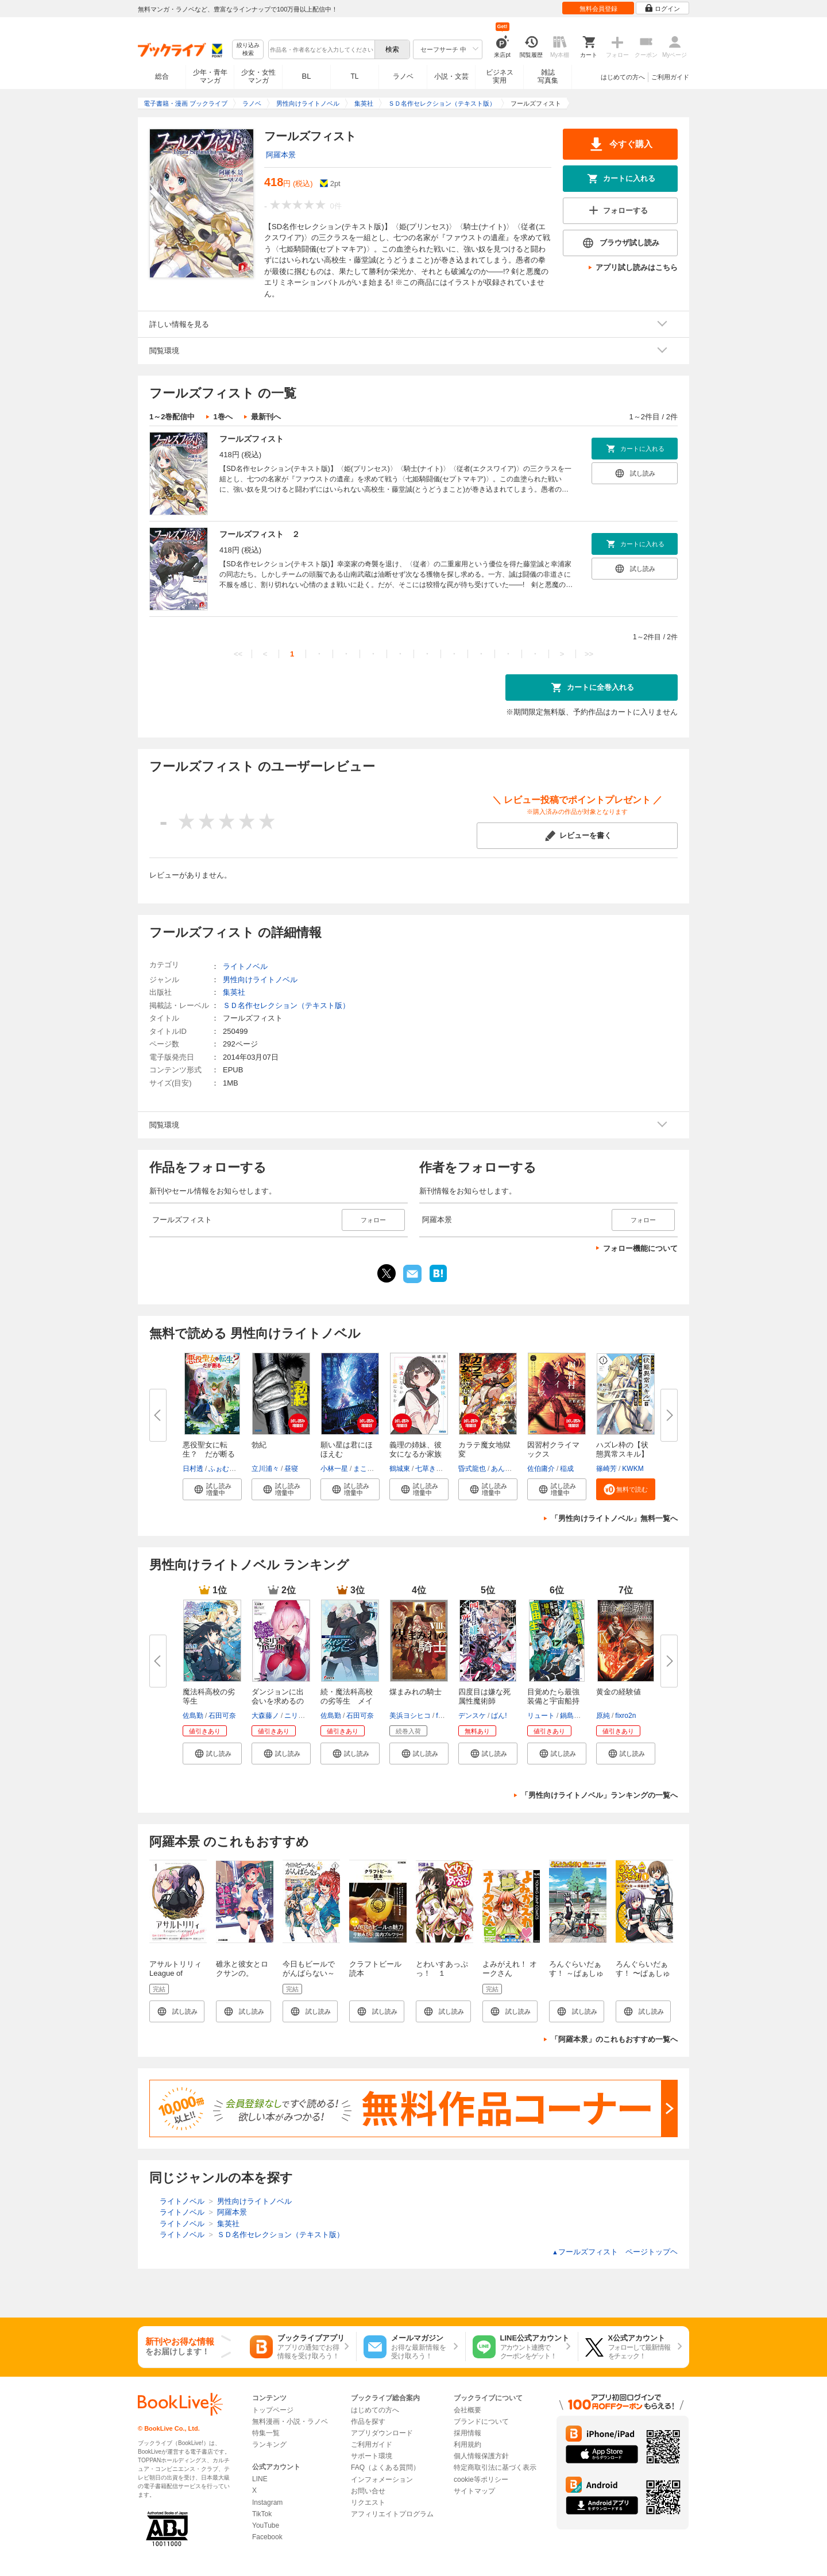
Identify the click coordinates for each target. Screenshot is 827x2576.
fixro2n (625, 1716)
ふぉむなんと (229, 1469)
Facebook (267, 2537)
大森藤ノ (265, 1716)
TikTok (262, 2514)
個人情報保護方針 (481, 2456)
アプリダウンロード (382, 2433)
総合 (162, 76)
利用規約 (467, 2444)
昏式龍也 (472, 1469)
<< (238, 654)
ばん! (499, 1716)
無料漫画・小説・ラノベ (290, 2421)
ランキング (269, 2444)
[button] (212, 1489)
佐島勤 (193, 1716)
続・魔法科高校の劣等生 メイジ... (346, 1700)
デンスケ (472, 1716)
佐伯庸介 (541, 1469)
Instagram (267, 2502)
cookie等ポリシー (481, 2479)
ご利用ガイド (670, 77)
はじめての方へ (623, 77)
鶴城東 (399, 1469)
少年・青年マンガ (210, 76)
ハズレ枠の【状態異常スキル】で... (622, 1453)
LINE (260, 2479)
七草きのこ (432, 1469)
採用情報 (467, 2433)
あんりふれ (508, 1469)
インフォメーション (382, 2479)
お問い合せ (368, 2491)
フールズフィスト (251, 438)
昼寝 (291, 1469)
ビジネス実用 (499, 76)
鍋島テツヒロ (580, 1716)
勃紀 (259, 1444)
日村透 (193, 1469)
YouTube (265, 2525)
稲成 (567, 1469)
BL (306, 76)
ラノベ (403, 76)
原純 (603, 1716)
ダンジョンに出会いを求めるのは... (278, 1700)
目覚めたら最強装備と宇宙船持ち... (553, 1700)
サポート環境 (371, 2456)
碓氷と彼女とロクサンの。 (242, 1969)
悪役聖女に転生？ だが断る (209, 1449)
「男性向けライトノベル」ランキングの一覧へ (599, 1795)
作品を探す (368, 2421)
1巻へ (222, 416)
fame (443, 1716)
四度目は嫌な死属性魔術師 (484, 1696)
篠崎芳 (606, 1469)
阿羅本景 (281, 154)
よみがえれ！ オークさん (509, 1969)
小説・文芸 (451, 76)
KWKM (632, 1469)
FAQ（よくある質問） (385, 2467)
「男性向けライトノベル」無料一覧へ (614, 1518)
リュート (541, 1716)
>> (589, 654)
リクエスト (368, 2502)
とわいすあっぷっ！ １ (442, 1969)
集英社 (234, 992)
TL (354, 76)
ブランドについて (481, 2421)
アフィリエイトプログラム (392, 2514)
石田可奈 (222, 1716)
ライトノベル (245, 966)
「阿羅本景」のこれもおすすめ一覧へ (614, 2039)
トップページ (272, 2410)
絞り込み (248, 49)
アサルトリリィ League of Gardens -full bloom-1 (175, 1978)
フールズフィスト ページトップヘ (615, 2251)
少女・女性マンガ (258, 76)
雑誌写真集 (548, 76)
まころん (367, 1469)
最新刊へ (266, 416)
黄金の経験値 (618, 1691)
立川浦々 (265, 1469)
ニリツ (294, 1716)
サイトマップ (474, 2491)
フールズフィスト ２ (259, 534)
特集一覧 (266, 2433)
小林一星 (334, 1469)
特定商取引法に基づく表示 (495, 2467)
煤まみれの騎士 (415, 1691)
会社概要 (467, 2410)
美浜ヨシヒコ (410, 1716)
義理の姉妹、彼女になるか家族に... (415, 1453)
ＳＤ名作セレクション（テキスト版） (286, 1005)
